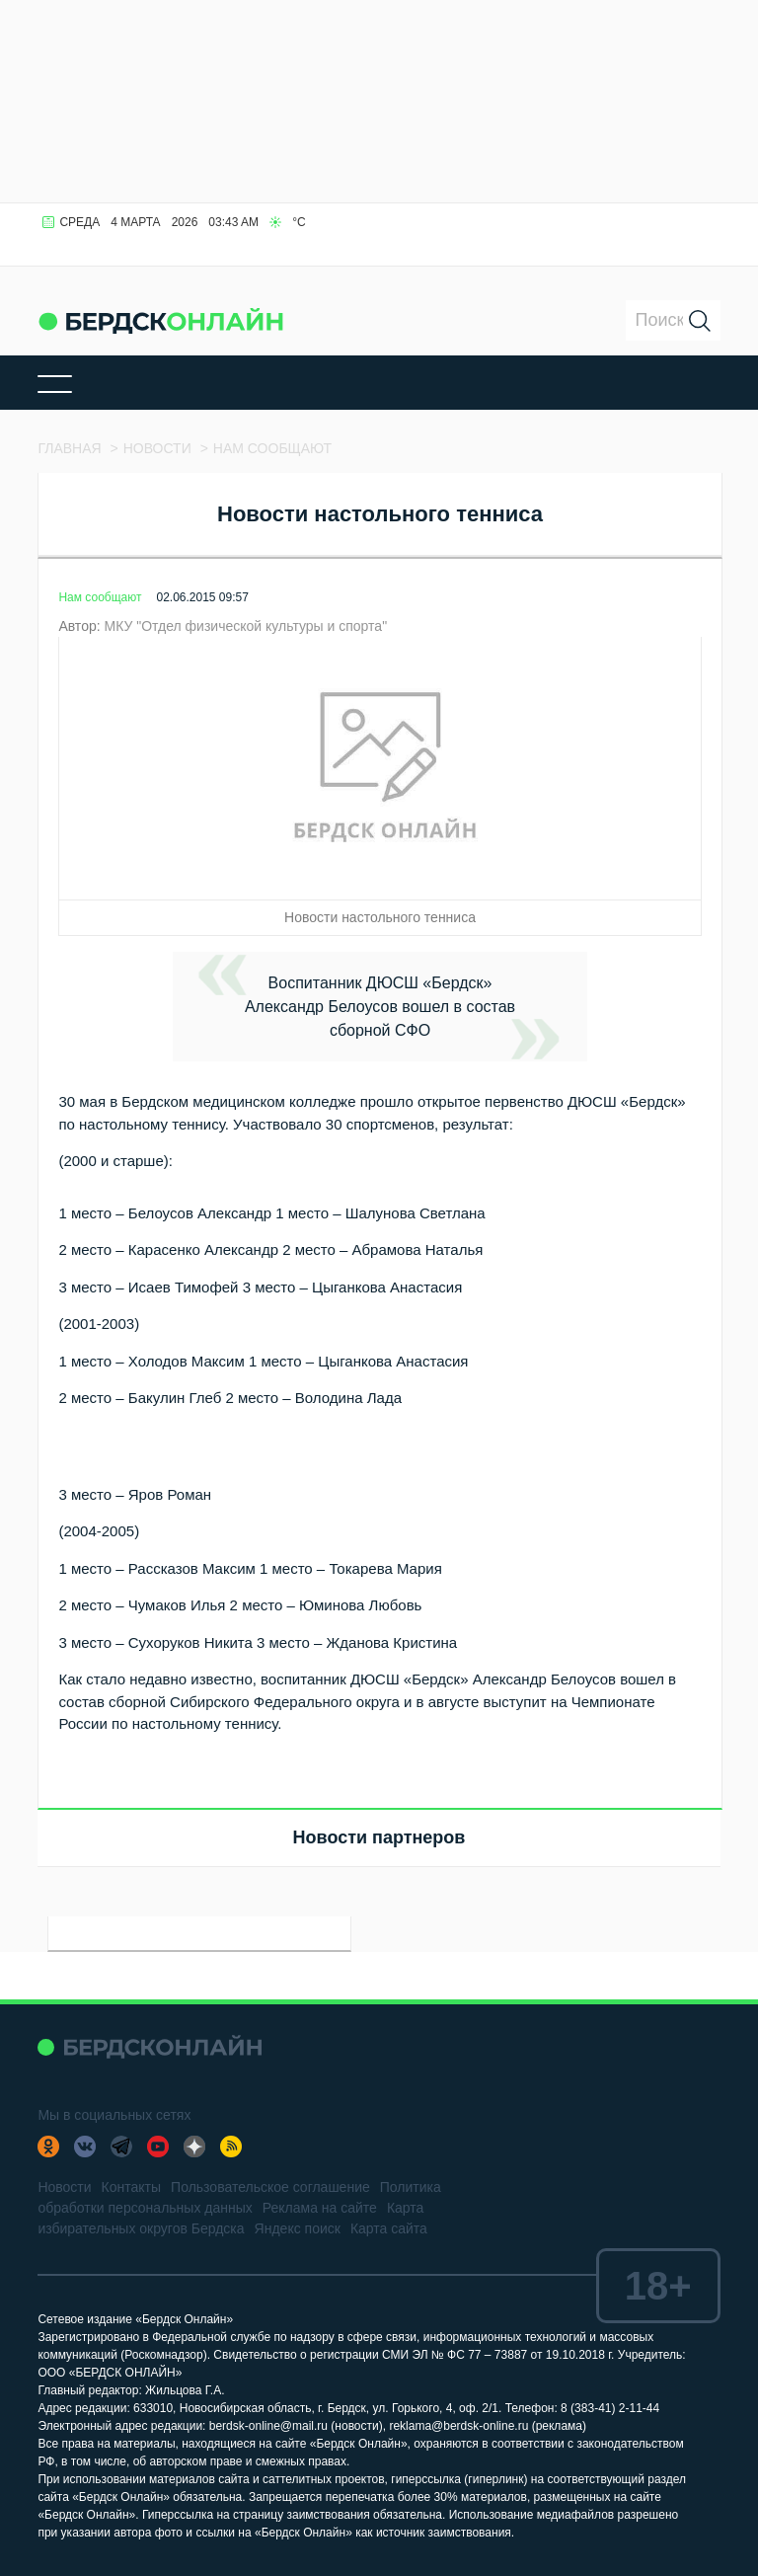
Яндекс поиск (298, 2228)
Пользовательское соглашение (270, 2187)
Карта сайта (388, 2228)
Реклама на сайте (320, 2208)
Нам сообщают (99, 597)
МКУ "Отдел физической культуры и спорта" (245, 626)
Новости (64, 2187)
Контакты (131, 2187)
